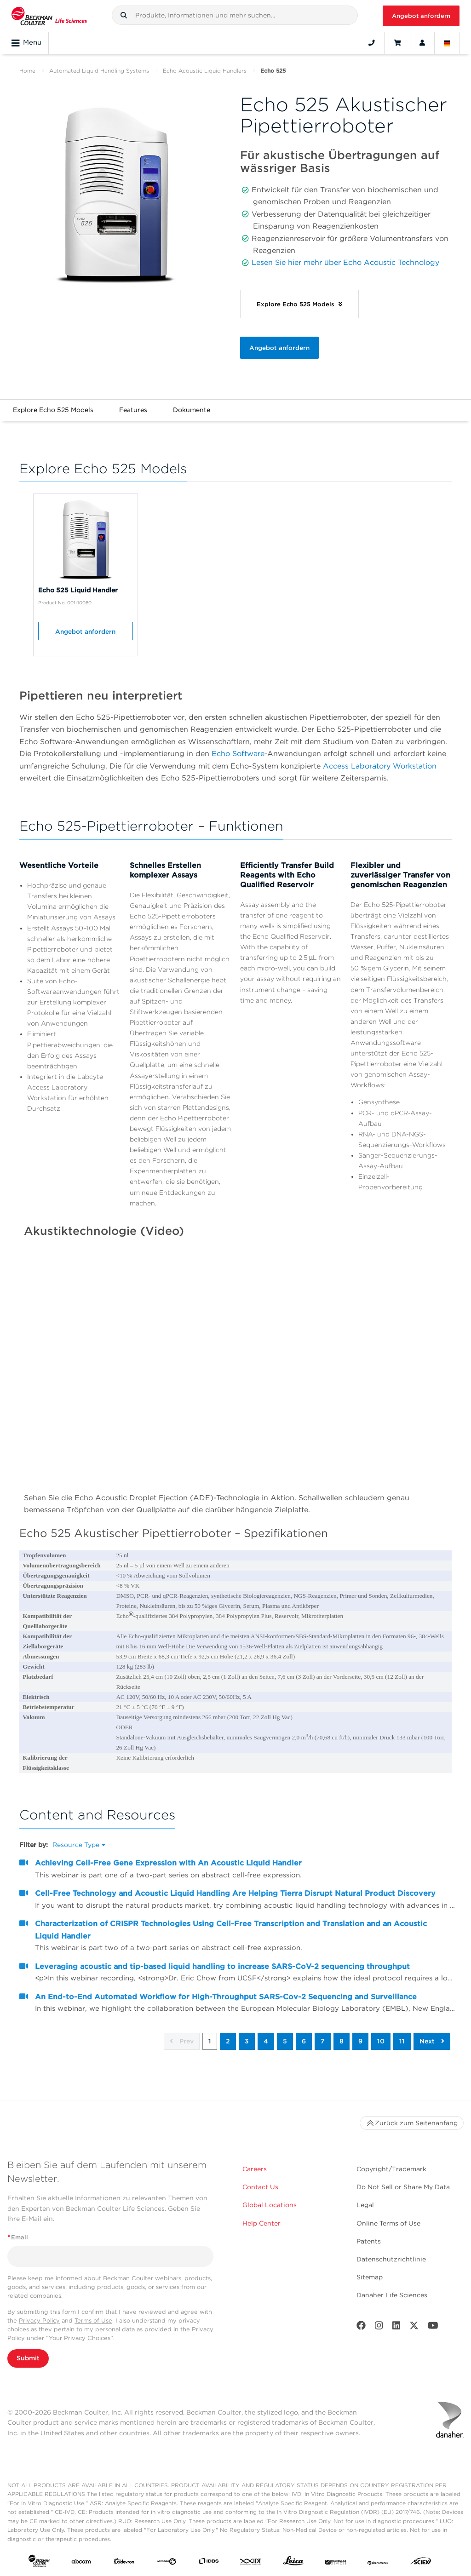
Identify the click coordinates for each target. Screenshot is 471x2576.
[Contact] (371, 42)
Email (17, 2237)
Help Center (261, 2223)
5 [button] (285, 2041)
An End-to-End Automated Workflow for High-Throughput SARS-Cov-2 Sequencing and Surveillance (226, 1996)
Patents (368, 2241)
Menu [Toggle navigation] (26, 42)
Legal (365, 2205)
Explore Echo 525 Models (53, 409)
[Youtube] (433, 2327)
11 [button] (402, 2041)
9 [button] (360, 2041)
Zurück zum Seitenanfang (412, 2123)
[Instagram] (379, 2327)
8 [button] (341, 2041)
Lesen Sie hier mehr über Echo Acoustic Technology (345, 262)
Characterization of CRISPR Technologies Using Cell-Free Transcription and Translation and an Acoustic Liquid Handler (231, 1929)
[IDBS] (209, 2563)
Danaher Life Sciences (391, 2295)
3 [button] (247, 2041)
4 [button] (266, 2041)
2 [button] (228, 2041)
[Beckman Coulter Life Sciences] (49, 16)
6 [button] (304, 2041)
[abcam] (81, 2563)
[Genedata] (166, 2563)
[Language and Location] (447, 42)
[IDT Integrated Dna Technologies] (251, 2563)
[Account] (422, 42)
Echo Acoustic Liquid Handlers (205, 70)
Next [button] (431, 2041)
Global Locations (269, 2205)
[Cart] (397, 42)
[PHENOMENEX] (378, 2563)
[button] (123, 15)
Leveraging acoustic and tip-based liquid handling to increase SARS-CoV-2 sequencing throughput (222, 1966)
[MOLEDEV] (336, 2563)
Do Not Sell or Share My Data (403, 2187)
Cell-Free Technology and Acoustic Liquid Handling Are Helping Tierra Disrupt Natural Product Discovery (235, 1893)
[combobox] (235, 15)
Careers (254, 2169)
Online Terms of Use (388, 2223)
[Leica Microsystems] (293, 2562)
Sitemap (369, 2277)
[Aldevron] (124, 2563)
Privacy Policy (39, 2320)
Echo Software (238, 753)
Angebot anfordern (421, 15)
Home (27, 70)
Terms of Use (93, 2320)
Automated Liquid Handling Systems (99, 70)
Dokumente (191, 409)
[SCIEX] (421, 2563)
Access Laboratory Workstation (380, 766)
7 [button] (323, 2041)
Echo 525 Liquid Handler (78, 590)
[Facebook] (361, 2327)
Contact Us (260, 2187)
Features (133, 409)
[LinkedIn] (396, 2327)
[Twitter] (414, 2327)
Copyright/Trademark (391, 2169)
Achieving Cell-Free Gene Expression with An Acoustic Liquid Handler (168, 1863)
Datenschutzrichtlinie (391, 2259)
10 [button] (381, 2041)
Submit (28, 2358)
